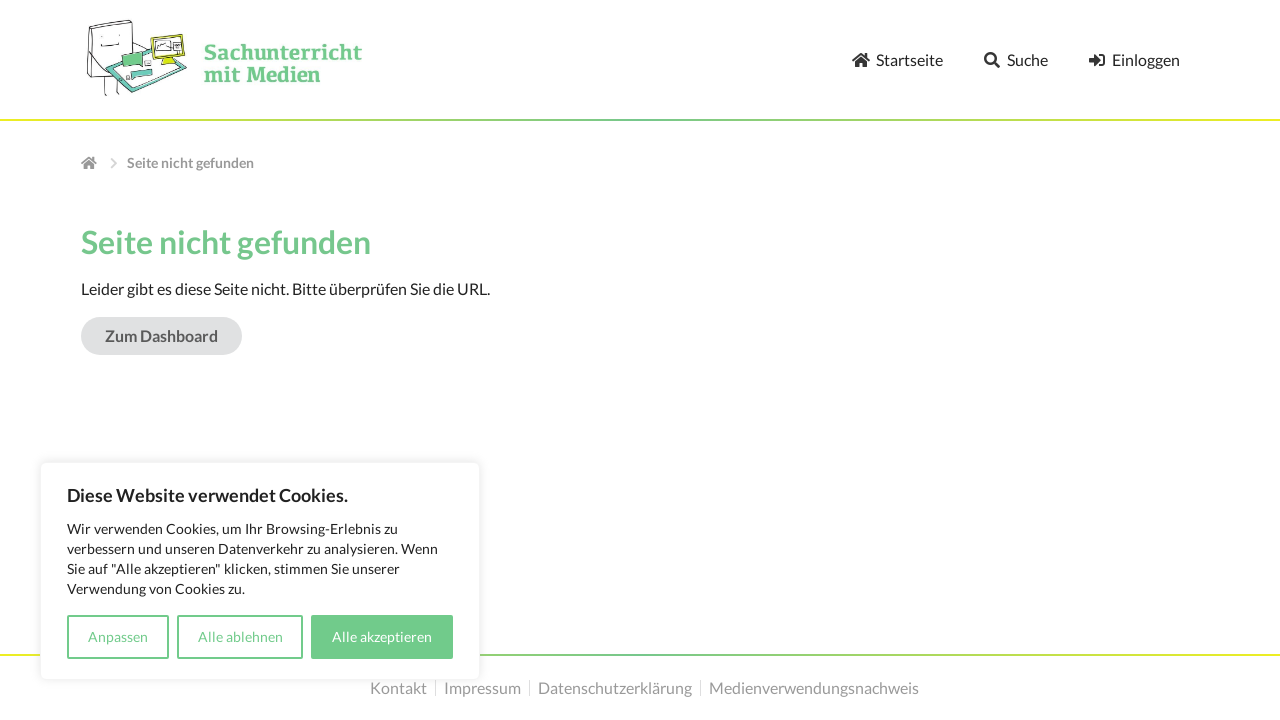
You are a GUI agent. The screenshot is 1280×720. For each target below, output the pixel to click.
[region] (260, 571)
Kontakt (398, 688)
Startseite (897, 59)
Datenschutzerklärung (615, 688)
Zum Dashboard (161, 335)
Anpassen (118, 636)
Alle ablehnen (240, 636)
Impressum (482, 688)
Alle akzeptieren (382, 636)
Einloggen (1134, 59)
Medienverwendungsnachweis (814, 688)
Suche (1015, 59)
